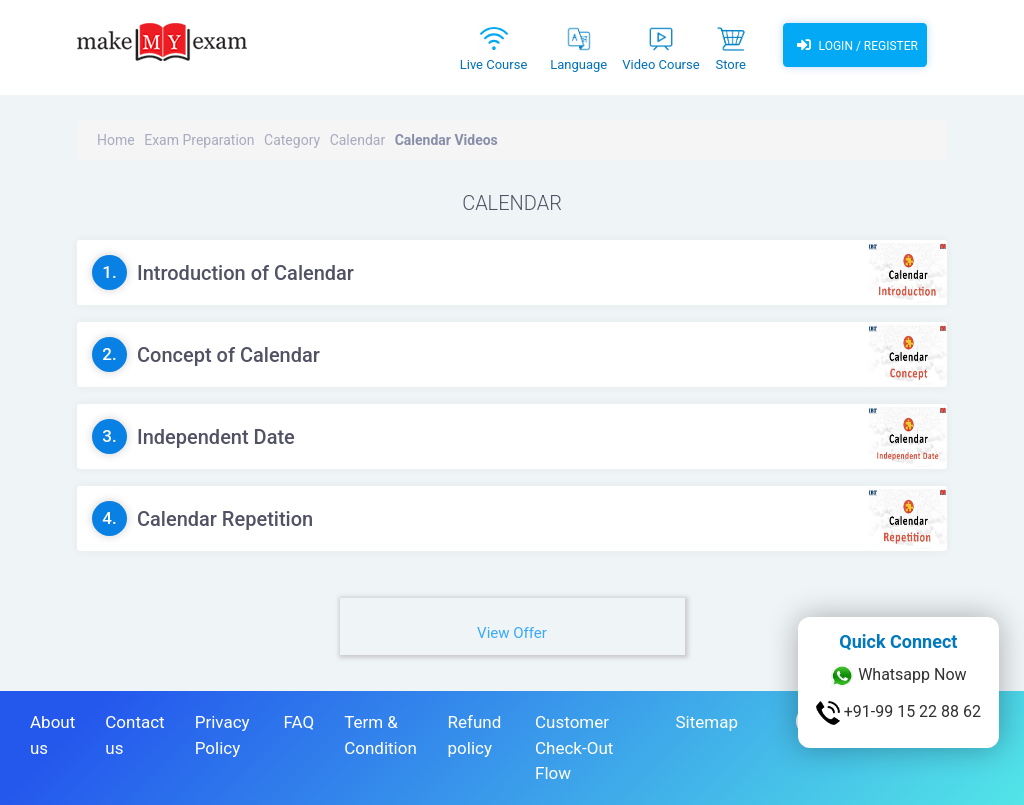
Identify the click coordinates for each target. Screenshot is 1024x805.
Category (292, 140)
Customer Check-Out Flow (574, 747)
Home (116, 140)
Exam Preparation (199, 140)
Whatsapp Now (898, 676)
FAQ (298, 722)
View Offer (512, 633)
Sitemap (706, 722)
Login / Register (855, 45)
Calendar (358, 140)
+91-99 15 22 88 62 (898, 713)
